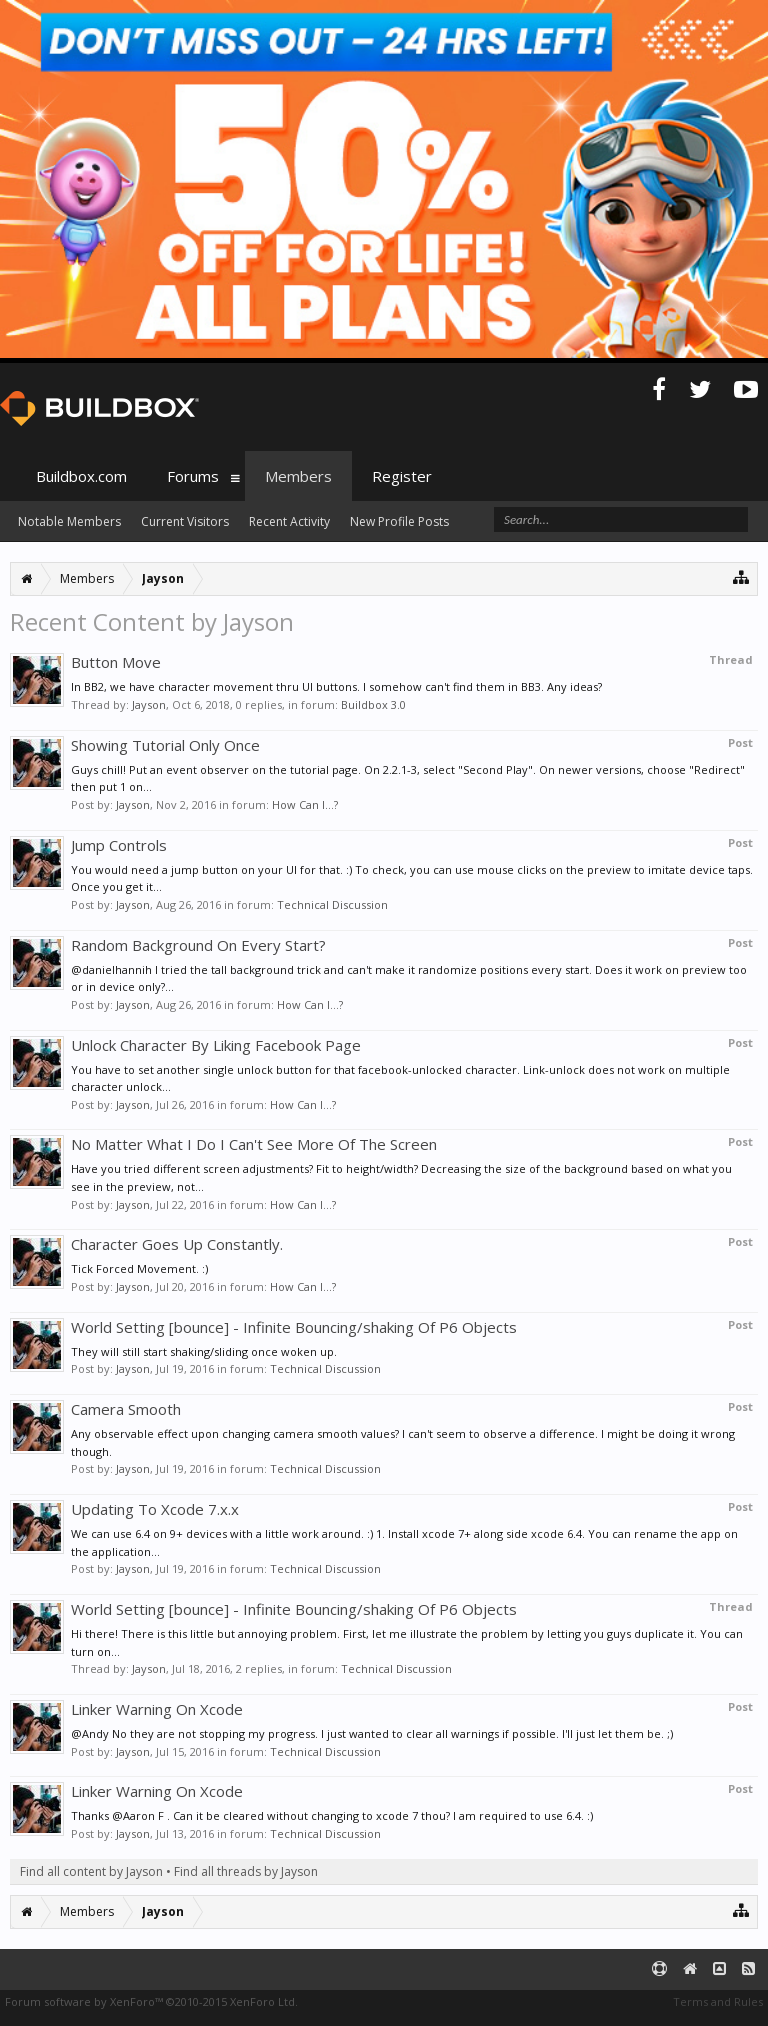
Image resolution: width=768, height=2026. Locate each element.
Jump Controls (119, 845)
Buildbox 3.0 (373, 704)
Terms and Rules (718, 2001)
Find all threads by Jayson (246, 1871)
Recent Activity (289, 521)
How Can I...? (305, 804)
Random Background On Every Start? (198, 945)
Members (298, 476)
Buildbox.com (81, 476)
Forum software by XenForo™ (151, 2001)
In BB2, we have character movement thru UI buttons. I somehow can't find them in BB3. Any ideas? (336, 686)
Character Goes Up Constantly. (177, 1244)
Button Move (116, 662)
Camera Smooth (126, 1409)
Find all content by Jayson (91, 1871)
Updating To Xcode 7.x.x (155, 1509)
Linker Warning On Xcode (157, 1709)
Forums (193, 476)
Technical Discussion (332, 904)
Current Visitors (185, 521)
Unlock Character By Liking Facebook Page (216, 1045)
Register (402, 476)
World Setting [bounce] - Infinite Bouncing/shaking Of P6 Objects (294, 1327)
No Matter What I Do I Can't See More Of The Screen (254, 1144)
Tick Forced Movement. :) (139, 1268)
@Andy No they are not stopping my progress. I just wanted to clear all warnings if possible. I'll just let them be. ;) (372, 1733)
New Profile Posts (399, 521)
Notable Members (69, 521)
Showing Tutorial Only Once (165, 745)
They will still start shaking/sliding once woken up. (204, 1351)
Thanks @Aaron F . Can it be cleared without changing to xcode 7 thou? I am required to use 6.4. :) (332, 1815)
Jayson (149, 704)
